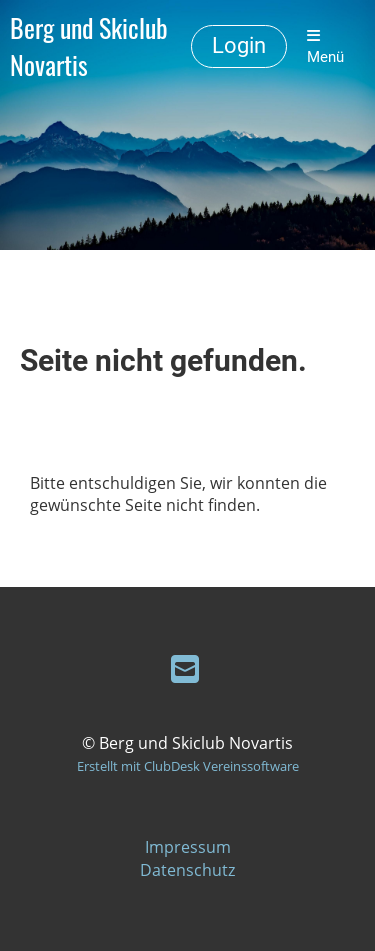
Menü (325, 47)
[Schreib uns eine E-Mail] (185, 668)
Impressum (188, 847)
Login (239, 45)
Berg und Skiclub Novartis (89, 47)
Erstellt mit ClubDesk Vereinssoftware (188, 766)
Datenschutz (187, 870)
